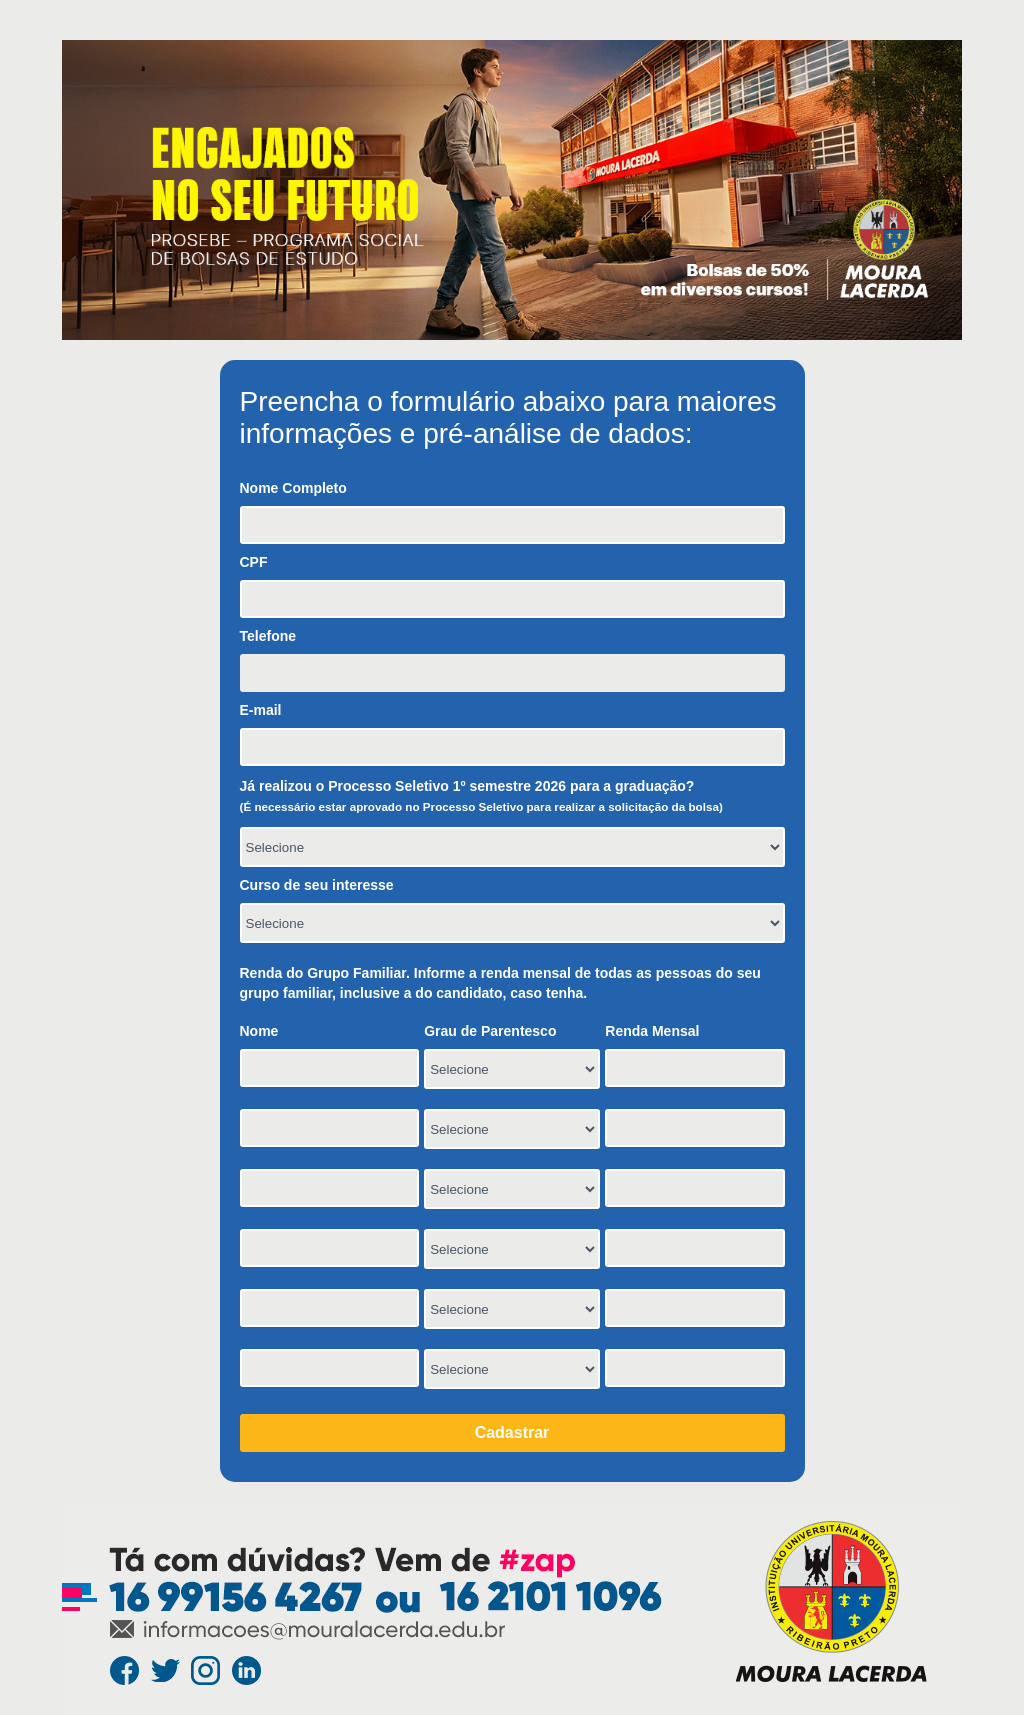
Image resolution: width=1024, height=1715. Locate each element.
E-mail (261, 710)
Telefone (268, 636)
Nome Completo (293, 488)
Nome (259, 1031)
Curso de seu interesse (317, 885)
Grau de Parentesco (490, 1031)
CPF (254, 562)
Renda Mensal (652, 1031)
